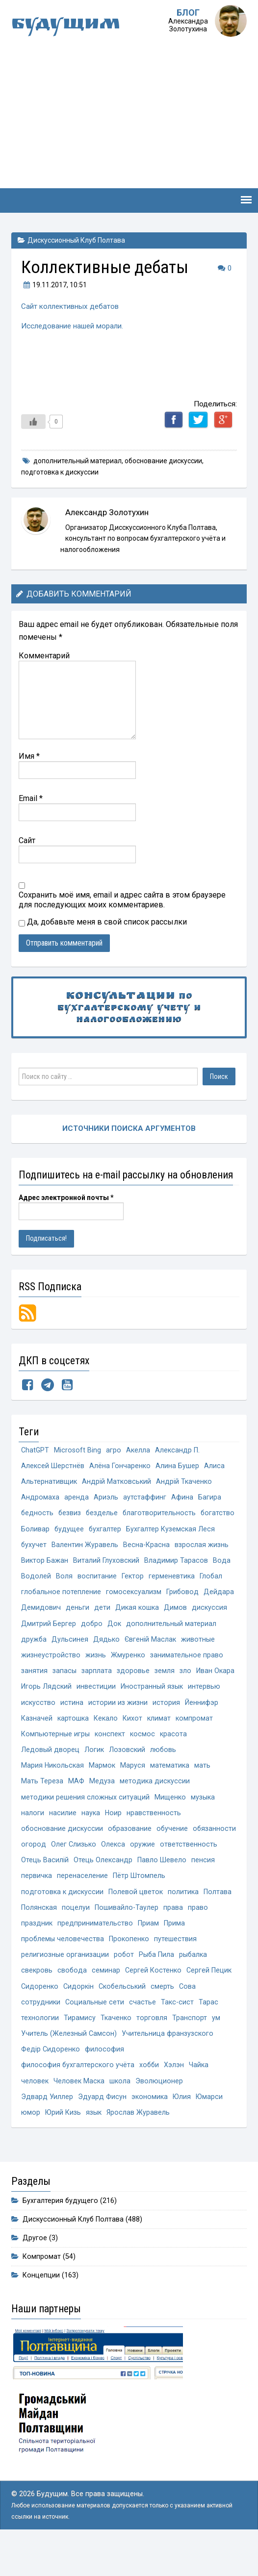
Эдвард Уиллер (47, 2130)
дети (102, 1628)
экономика (149, 2130)
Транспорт (189, 2049)
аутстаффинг (144, 1498)
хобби (150, 2097)
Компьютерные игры (55, 1757)
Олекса (161, 1871)
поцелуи (144, 1935)
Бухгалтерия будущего (61, 2235)
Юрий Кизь (63, 2146)
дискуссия (209, 1628)
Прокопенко (129, 1968)
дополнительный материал (77, 460)
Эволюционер (159, 2113)
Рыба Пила (157, 1984)
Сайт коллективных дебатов (70, 305)
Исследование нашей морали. (73, 325)
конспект (110, 1757)
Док (115, 1644)
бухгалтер (145, 1530)
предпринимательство (144, 1952)
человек (35, 2113)
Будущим (68, 25)
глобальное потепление (61, 1611)
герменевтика (115, 1595)
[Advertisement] (129, 114)
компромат (194, 1741)
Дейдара (219, 1611)
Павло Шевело (45, 1903)
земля (165, 1692)
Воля (225, 1579)
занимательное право (186, 1676)
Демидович (41, 1628)
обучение (173, 1855)
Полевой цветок (192, 1919)
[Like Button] (33, 421)
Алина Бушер (177, 1466)
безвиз (70, 1514)
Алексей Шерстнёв (52, 1466)
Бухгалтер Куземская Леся (65, 1547)
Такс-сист (177, 2032)
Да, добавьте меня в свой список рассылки (103, 920)
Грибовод (183, 1611)
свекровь (36, 2000)
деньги (77, 1628)
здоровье (133, 1692)
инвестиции (96, 1708)
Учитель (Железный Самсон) (69, 2065)
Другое (35, 2272)
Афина (182, 1498)
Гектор (76, 1595)
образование (130, 1855)
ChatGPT (35, 1449)
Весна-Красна (44, 1563)
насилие (63, 1838)
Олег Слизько (121, 1871)
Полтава (71, 1935)
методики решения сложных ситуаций (85, 1822)
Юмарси (210, 2130)
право (56, 1952)
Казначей (36, 1741)
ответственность (49, 1887)
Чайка (200, 2097)
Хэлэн (175, 2097)
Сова (188, 2016)
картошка (73, 1741)
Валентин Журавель (179, 1547)
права (31, 1952)
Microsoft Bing (78, 1449)
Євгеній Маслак (151, 1660)
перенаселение (164, 1903)
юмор (30, 2146)
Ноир (113, 1838)
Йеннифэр (201, 1725)
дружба (34, 1660)
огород (82, 1871)
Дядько (107, 1660)
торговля (151, 2049)
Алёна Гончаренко (120, 1466)
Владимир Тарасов (124, 1579)
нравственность (154, 1838)
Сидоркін (78, 2016)
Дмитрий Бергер (48, 1644)
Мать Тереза (42, 1806)
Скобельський (122, 2016)
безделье (103, 1514)
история (166, 1725)
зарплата (96, 1692)
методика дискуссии (154, 1806)
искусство (38, 1725)
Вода (169, 1579)
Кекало (106, 1741)
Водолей (197, 1579)
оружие (190, 1871)
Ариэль (106, 1498)
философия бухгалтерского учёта (78, 2097)
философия (104, 2081)
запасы (64, 1692)
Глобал (154, 1595)
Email (31, 797)
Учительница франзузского (167, 2065)
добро (92, 1644)
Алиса (214, 1466)
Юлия (182, 2130)
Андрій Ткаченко (184, 1482)
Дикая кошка (137, 1628)
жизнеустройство (50, 1676)
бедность (37, 1514)
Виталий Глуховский (54, 1579)
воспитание (40, 1595)
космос (142, 1757)
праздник (86, 1952)
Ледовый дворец (50, 1773)
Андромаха (40, 1498)
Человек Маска (78, 2113)
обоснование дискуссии (163, 460)
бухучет (128, 1547)
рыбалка (194, 1984)
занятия (34, 1692)
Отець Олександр (165, 1887)
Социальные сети (94, 2032)
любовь (163, 1773)
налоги (32, 1838)
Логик (94, 1773)
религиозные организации (65, 1984)
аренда (76, 1498)
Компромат (42, 2291)
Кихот (132, 1741)
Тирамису (80, 2049)
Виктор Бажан (155, 1563)
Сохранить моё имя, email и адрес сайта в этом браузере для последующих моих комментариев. (122, 898)
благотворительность (161, 1514)
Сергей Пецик (209, 2000)
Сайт (27, 839)
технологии (40, 2049)
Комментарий (44, 654)
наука (90, 1838)
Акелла (139, 1449)
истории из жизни (118, 1725)
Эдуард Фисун (102, 2130)
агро (114, 1449)
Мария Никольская (52, 1789)
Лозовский (127, 1773)
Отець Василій (107, 1887)
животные (199, 1660)
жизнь (95, 1676)
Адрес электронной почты (66, 1196)
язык (94, 2146)
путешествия (176, 1968)
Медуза (102, 1806)
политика (36, 1935)
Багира (209, 1498)
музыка (202, 1822)
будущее (109, 1530)
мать (203, 1789)
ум (216, 2049)
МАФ (76, 1806)
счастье (142, 2032)
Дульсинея (70, 1660)
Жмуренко (128, 1676)
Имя (29, 755)
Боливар (74, 1530)
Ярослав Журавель (139, 2146)
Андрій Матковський (116, 1482)
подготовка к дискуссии (60, 471)
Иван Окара (215, 1692)
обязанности (43, 1871)
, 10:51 (54, 285)
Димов (175, 1628)
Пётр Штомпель (47, 1919)
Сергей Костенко (153, 2000)
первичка (118, 1903)
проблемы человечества (62, 1968)
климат (159, 1741)
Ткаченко (116, 2049)
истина (71, 1725)
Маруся (133, 1789)
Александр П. (177, 1449)
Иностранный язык (152, 1708)
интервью (204, 1708)
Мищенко (169, 1822)
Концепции (41, 2309)
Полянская (108, 1935)
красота (173, 1757)
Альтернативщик (49, 1482)
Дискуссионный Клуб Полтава (76, 240)
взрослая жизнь (100, 1563)
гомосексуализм (134, 1611)
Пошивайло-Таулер (195, 1935)
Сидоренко (39, 2016)
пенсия (87, 1903)
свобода (72, 2000)
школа (119, 2113)
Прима (223, 1952)
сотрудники (40, 2032)
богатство (38, 1530)
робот (124, 1984)
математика (170, 1789)
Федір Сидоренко (50, 2081)
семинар (106, 2000)
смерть (163, 2016)
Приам (197, 1952)
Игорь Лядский (46, 1708)
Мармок (102, 1789)
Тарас (208, 2032)
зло (185, 1692)
